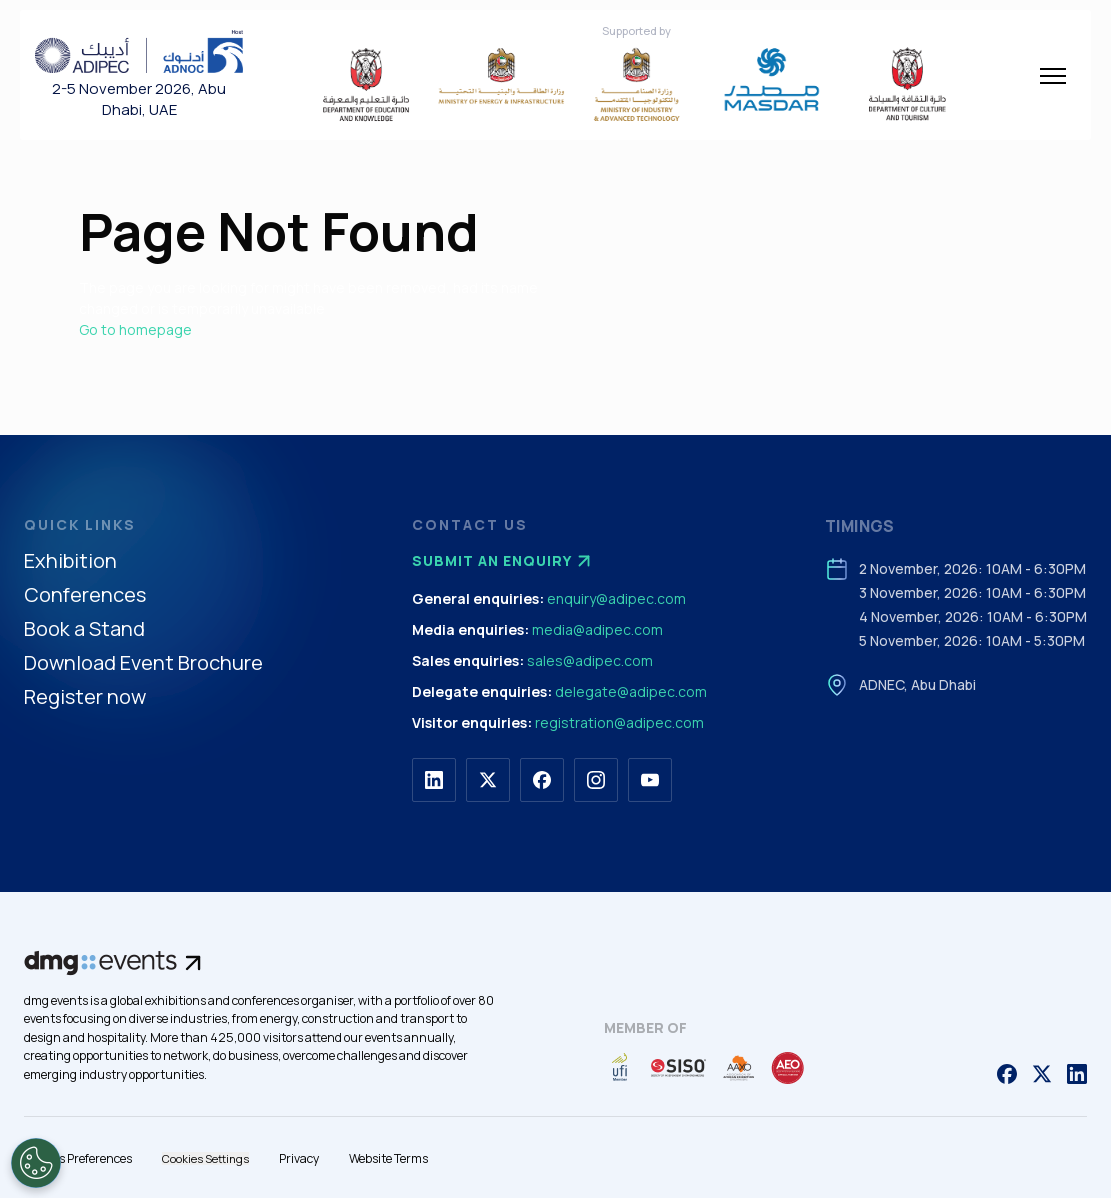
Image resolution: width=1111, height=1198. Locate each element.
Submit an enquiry (504, 561)
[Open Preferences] (36, 1163)
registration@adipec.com (619, 722)
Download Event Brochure (143, 663)
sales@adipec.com (590, 660)
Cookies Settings (205, 1158)
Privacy (299, 1158)
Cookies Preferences (78, 1158)
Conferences (85, 595)
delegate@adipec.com (631, 691)
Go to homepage (135, 329)
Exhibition (70, 561)
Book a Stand (84, 629)
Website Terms (388, 1158)
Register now (85, 697)
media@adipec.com (597, 629)
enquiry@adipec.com (616, 598)
